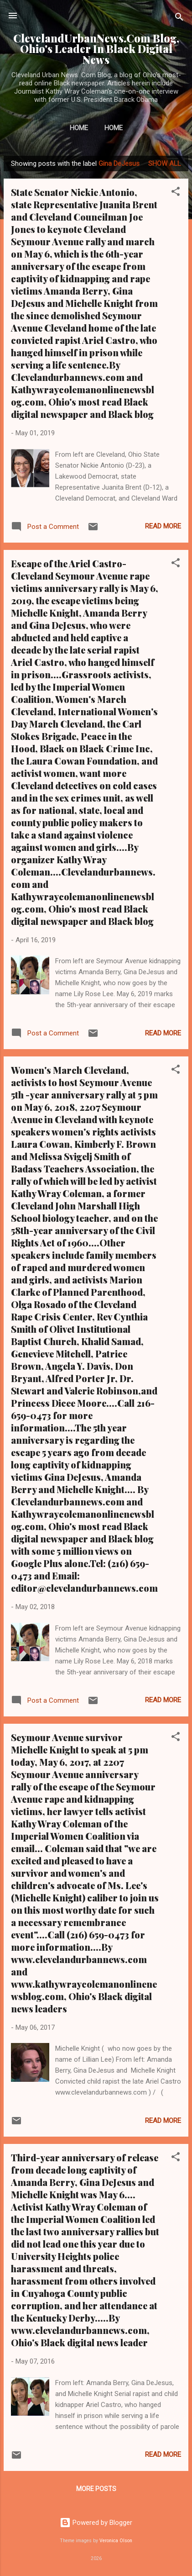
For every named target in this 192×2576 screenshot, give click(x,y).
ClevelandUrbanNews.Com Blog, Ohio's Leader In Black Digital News (96, 49)
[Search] (179, 18)
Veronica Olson (115, 2541)
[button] (175, 193)
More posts (96, 2488)
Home (79, 128)
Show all (164, 163)
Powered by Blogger (96, 2522)
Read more (163, 526)
